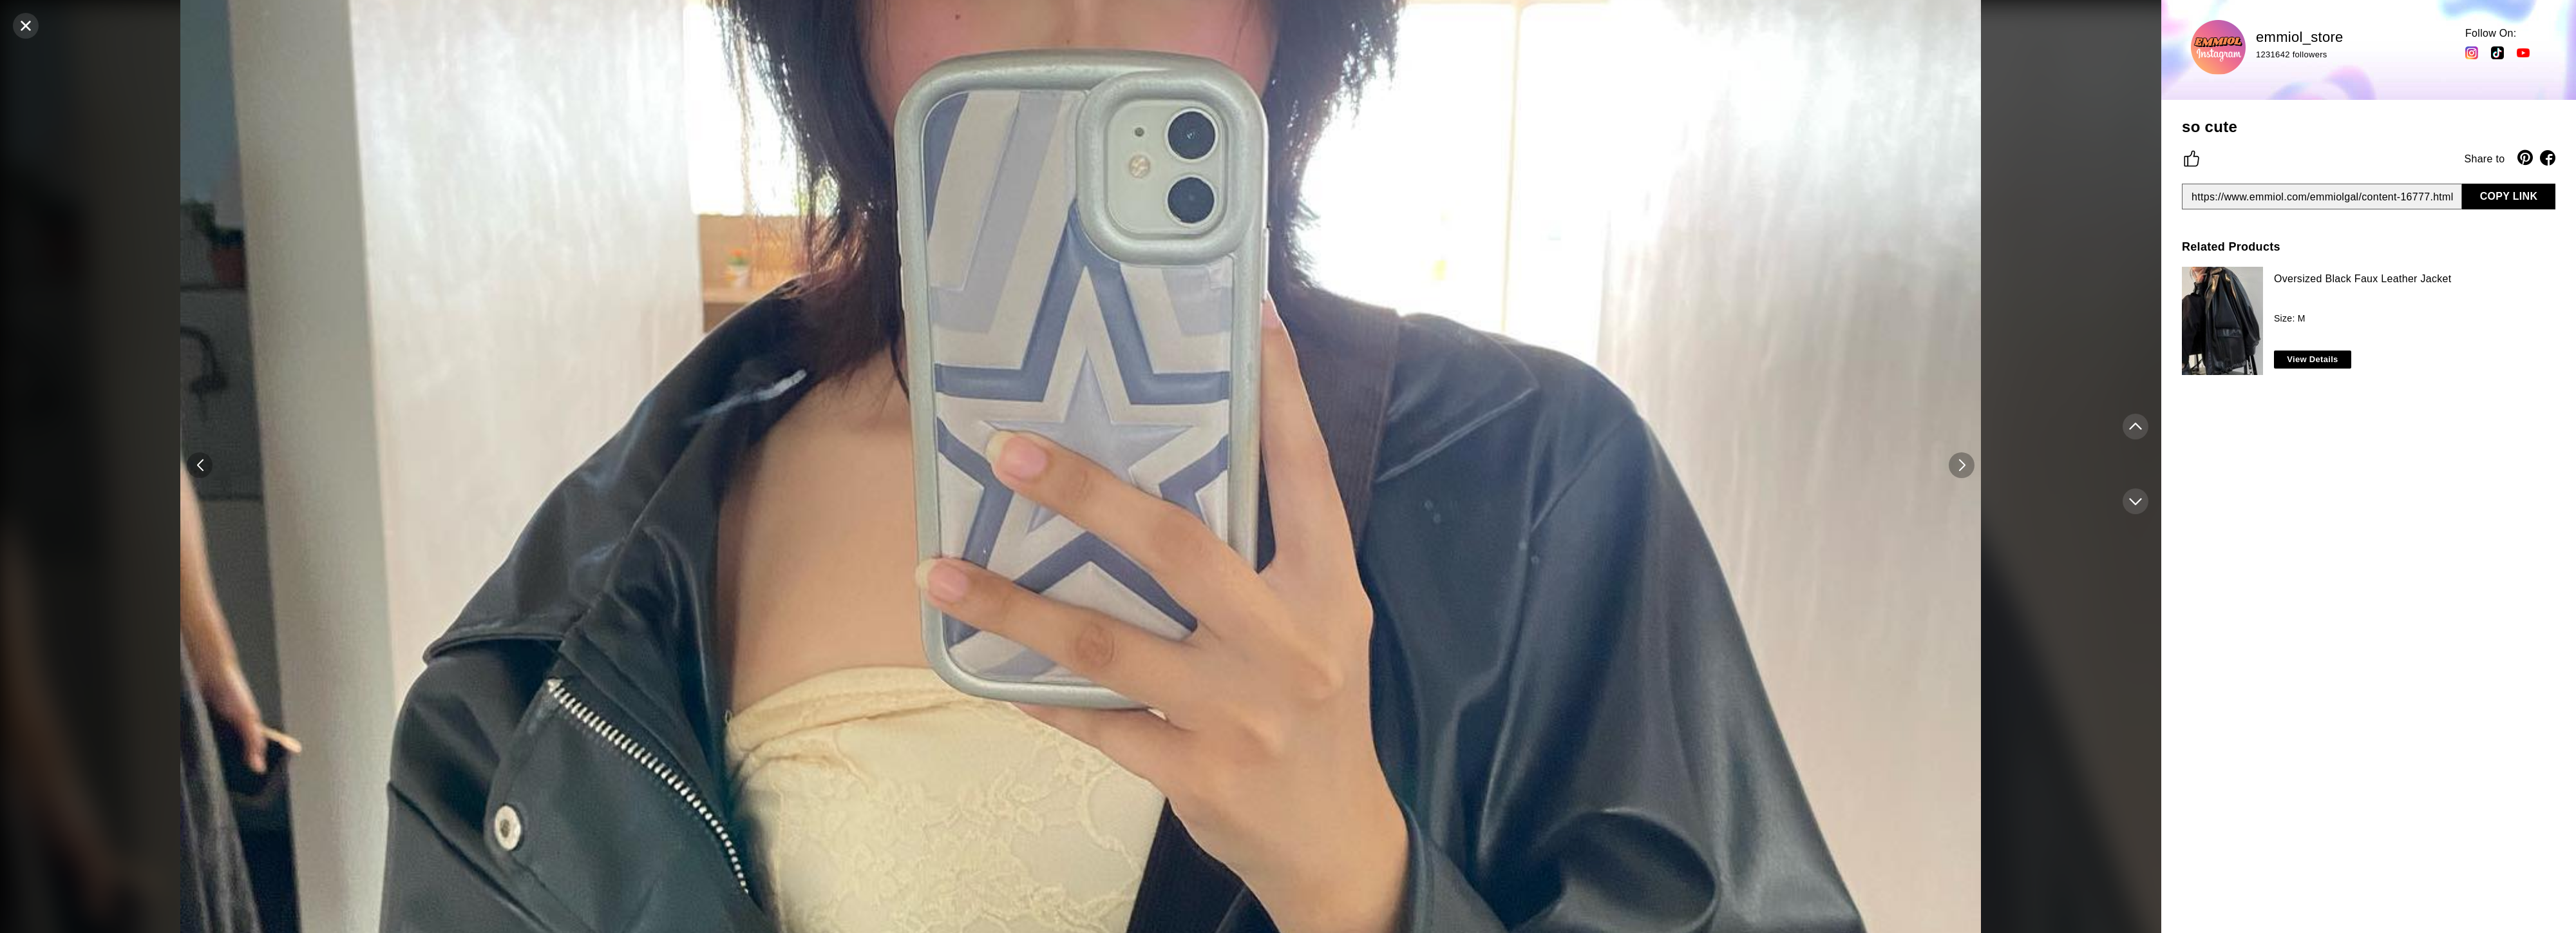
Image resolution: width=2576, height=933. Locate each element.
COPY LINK (2509, 196)
